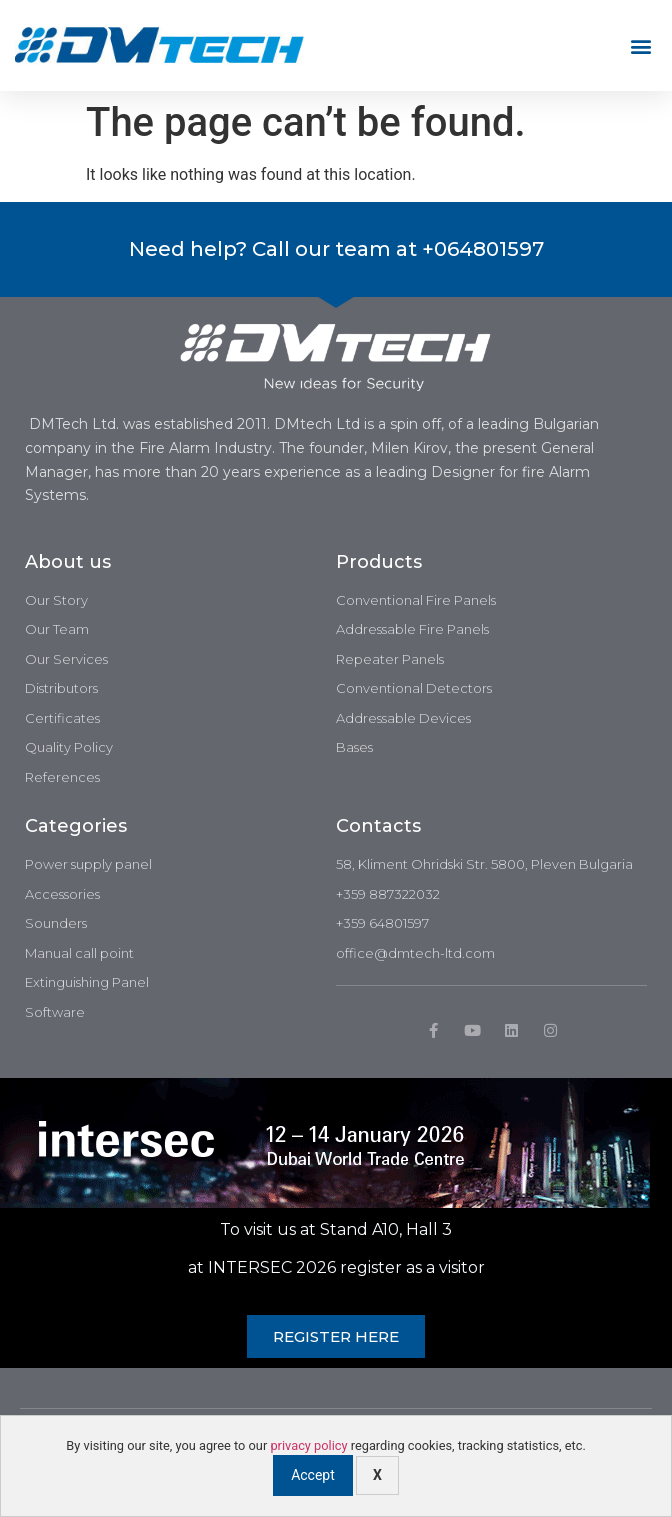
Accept (313, 1475)
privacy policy (308, 1445)
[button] (640, 45)
